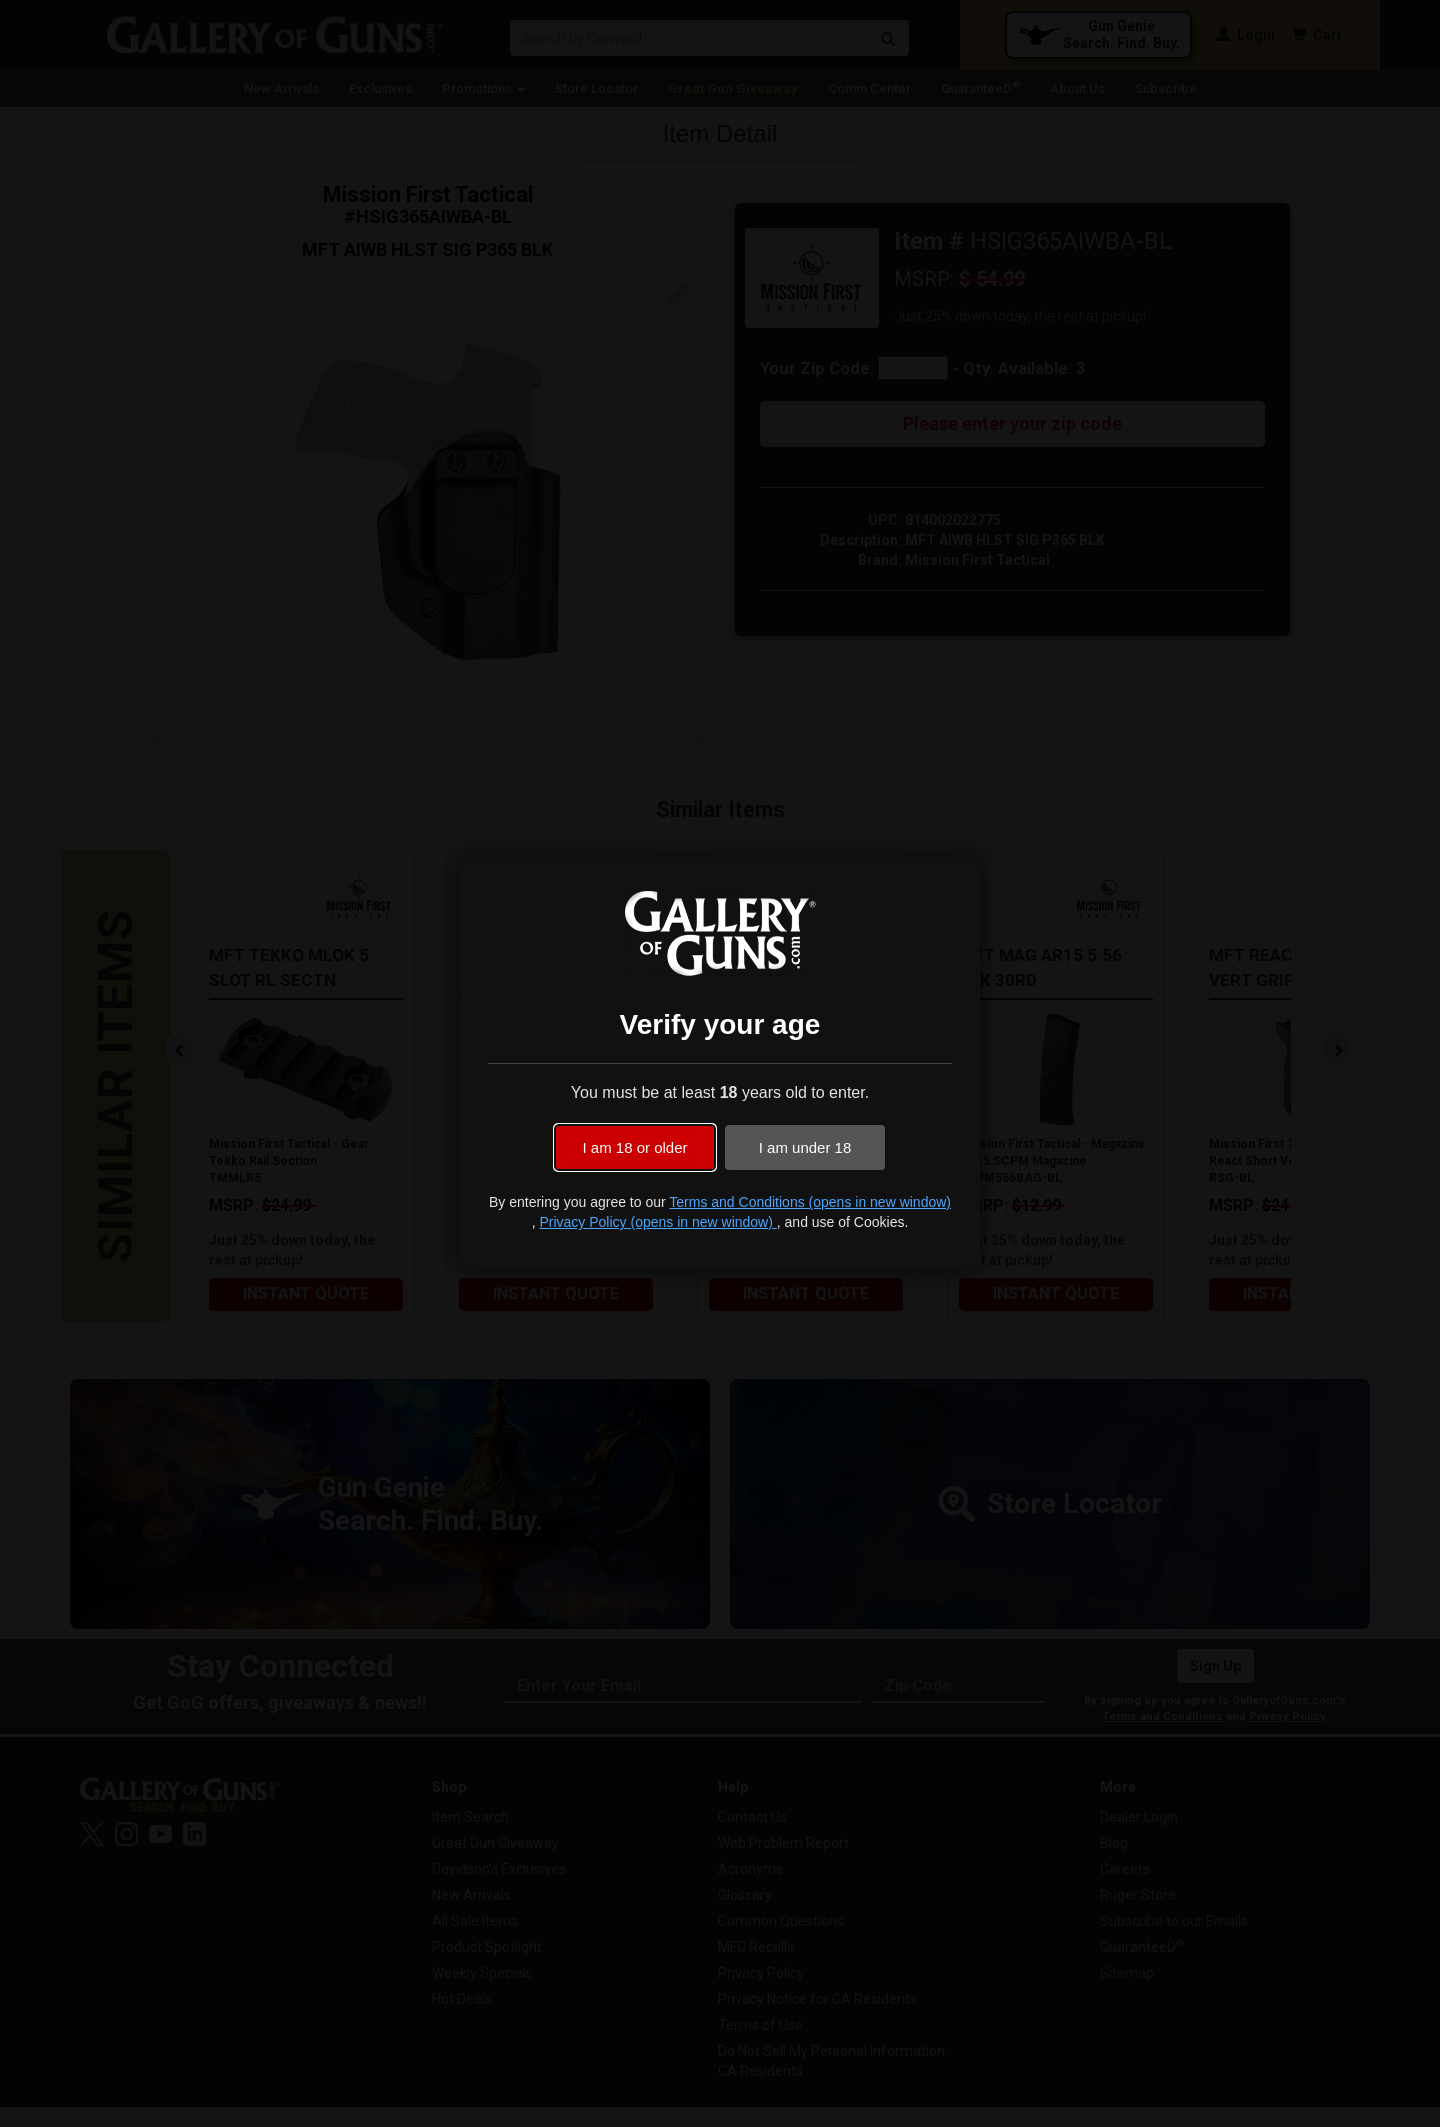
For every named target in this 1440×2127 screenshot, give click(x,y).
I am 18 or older (634, 1147)
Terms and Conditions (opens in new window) (810, 1202)
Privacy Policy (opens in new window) (657, 1222)
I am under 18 (805, 1147)
